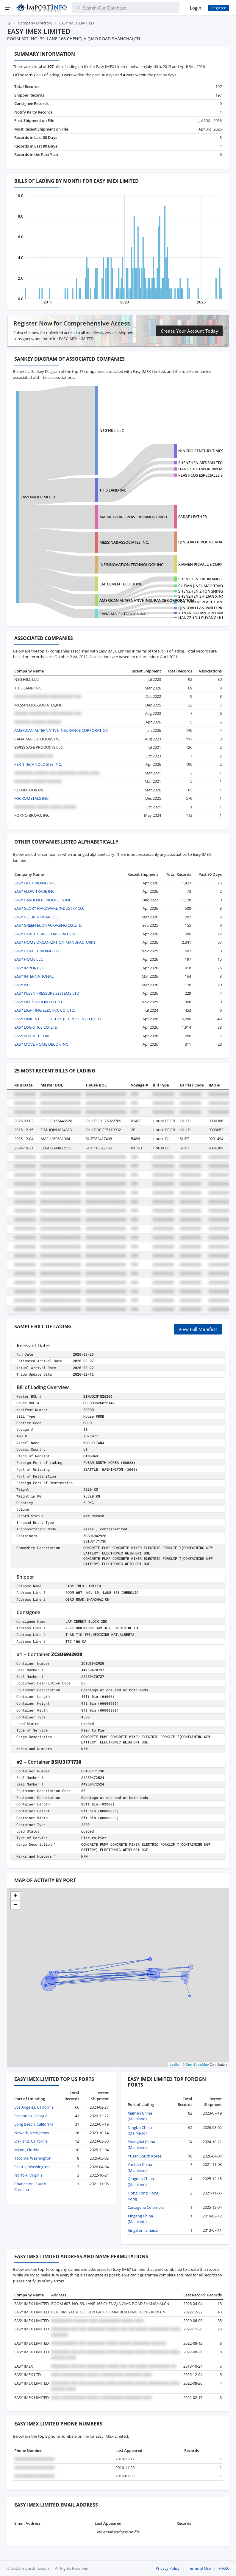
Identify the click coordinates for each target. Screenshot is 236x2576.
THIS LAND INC (112, 490)
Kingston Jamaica (143, 2230)
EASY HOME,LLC (28, 959)
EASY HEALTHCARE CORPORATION (45, 934)
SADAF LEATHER (192, 516)
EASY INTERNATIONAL (34, 976)
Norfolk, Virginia (28, 2175)
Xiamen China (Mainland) (140, 2116)
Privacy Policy (168, 2568)
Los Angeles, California (34, 2107)
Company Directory (35, 23)
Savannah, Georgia (30, 2115)
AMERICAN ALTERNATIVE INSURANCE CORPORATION (146, 600)
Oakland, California (31, 2141)
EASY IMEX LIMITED (38, 497)
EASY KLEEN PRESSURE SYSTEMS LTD (46, 993)
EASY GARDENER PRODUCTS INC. (43, 900)
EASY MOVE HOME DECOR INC (41, 1044)
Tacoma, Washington (32, 2158)
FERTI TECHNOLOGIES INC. (38, 764)
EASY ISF (21, 985)
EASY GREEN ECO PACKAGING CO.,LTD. (48, 925)
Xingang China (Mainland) (140, 2219)
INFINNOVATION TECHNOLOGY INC (131, 564)
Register (218, 7)
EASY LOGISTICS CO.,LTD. (36, 1027)
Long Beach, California (33, 2124)
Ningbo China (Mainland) (140, 2130)
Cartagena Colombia (146, 2207)
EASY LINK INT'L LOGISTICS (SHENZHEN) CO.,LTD (57, 1019)
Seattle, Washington (32, 2166)
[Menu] (7, 7)
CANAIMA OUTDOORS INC (122, 613)
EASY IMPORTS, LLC (31, 968)
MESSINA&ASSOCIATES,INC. (124, 542)
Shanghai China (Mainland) (141, 2144)
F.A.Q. (224, 2568)
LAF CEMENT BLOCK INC (121, 584)
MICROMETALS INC (31, 798)
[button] (15, 1896)
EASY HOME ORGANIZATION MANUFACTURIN (54, 942)
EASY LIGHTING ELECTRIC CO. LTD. (44, 1010)
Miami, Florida (26, 2149)
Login (195, 8)
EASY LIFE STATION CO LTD (38, 1002)
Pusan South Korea (145, 2156)
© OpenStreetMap (195, 2064)
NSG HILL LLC (111, 430)
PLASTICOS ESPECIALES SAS (202, 475)
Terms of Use (199, 2568)
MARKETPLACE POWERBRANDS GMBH (133, 517)
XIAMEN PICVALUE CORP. (201, 564)
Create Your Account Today (189, 331)
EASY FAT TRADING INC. (35, 883)
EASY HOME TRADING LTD (37, 951)
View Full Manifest (198, 1329)
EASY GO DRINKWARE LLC (37, 917)
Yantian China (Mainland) (140, 2167)
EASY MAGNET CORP (32, 1036)
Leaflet (174, 2064)
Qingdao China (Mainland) (141, 2181)
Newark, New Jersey (31, 2132)
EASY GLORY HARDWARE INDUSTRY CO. (49, 908)
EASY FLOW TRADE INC (34, 891)
